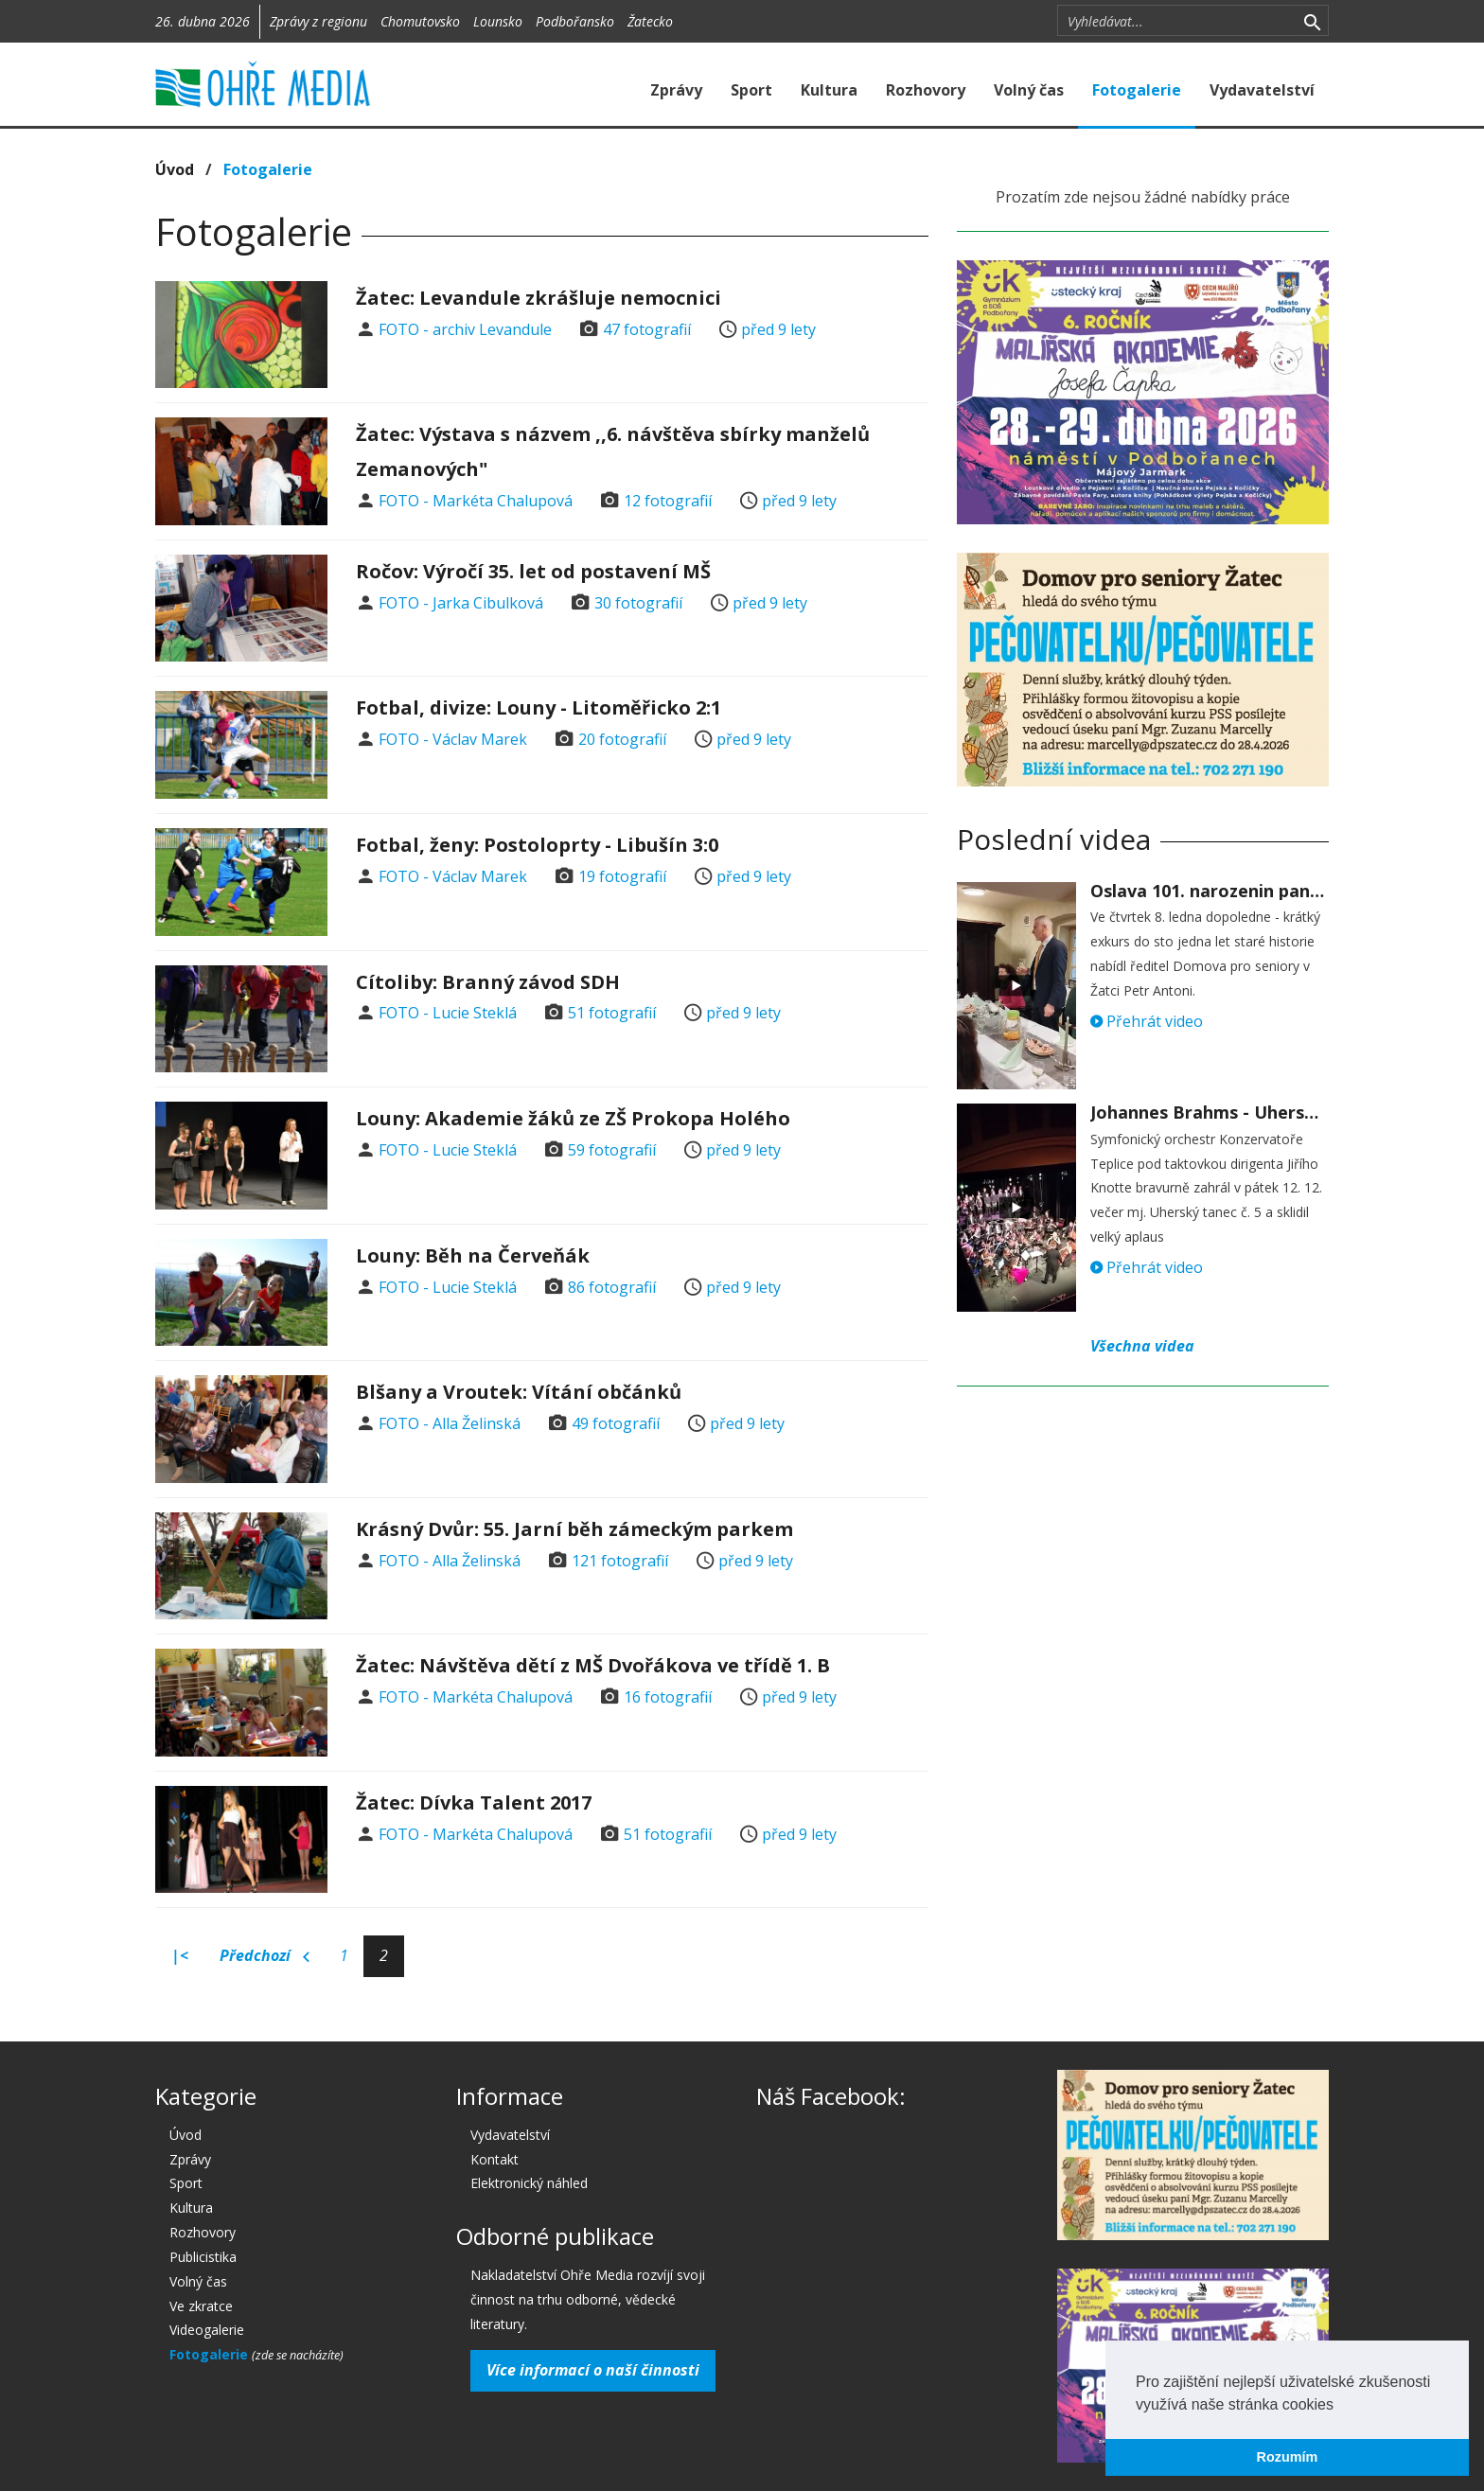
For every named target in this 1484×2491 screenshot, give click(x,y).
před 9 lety (778, 329)
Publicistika (203, 2257)
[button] (1340, 2406)
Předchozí (264, 1956)
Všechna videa (1142, 1345)
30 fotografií (638, 602)
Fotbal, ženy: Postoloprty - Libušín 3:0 (537, 844)
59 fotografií (612, 1150)
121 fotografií (620, 1560)
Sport (751, 90)
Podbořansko (575, 21)
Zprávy (676, 90)
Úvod (174, 169)
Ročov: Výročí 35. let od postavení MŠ (533, 571)
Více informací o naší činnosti (592, 2369)
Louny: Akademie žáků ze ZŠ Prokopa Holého (573, 1118)
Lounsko (497, 21)
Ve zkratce (201, 2306)
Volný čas (1029, 90)
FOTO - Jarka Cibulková (461, 602)
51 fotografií (612, 1012)
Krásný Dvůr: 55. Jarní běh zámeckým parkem (574, 1529)
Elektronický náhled (529, 2183)
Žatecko (650, 21)
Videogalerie (206, 2330)
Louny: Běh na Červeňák (473, 1255)
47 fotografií (647, 329)
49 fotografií (616, 1423)
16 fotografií (668, 1697)
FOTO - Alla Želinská (450, 1423)
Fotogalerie (1136, 90)
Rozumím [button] (1287, 2456)
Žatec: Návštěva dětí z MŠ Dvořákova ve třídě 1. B (593, 1665)
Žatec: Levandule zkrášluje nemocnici (538, 297)
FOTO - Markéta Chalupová (476, 500)
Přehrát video (1146, 1021)
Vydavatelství (1262, 90)
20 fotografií (622, 739)
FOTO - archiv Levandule (465, 329)
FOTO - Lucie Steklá (448, 1012)
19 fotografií (622, 876)
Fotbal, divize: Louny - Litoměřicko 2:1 (538, 707)
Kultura (829, 90)
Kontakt (494, 2159)
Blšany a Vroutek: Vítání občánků (518, 1391)
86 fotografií (612, 1287)
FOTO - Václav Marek (453, 739)
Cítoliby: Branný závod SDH (488, 982)
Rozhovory (925, 90)
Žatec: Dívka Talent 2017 (474, 1802)
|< (179, 1955)
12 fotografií (668, 500)
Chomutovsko (420, 21)
